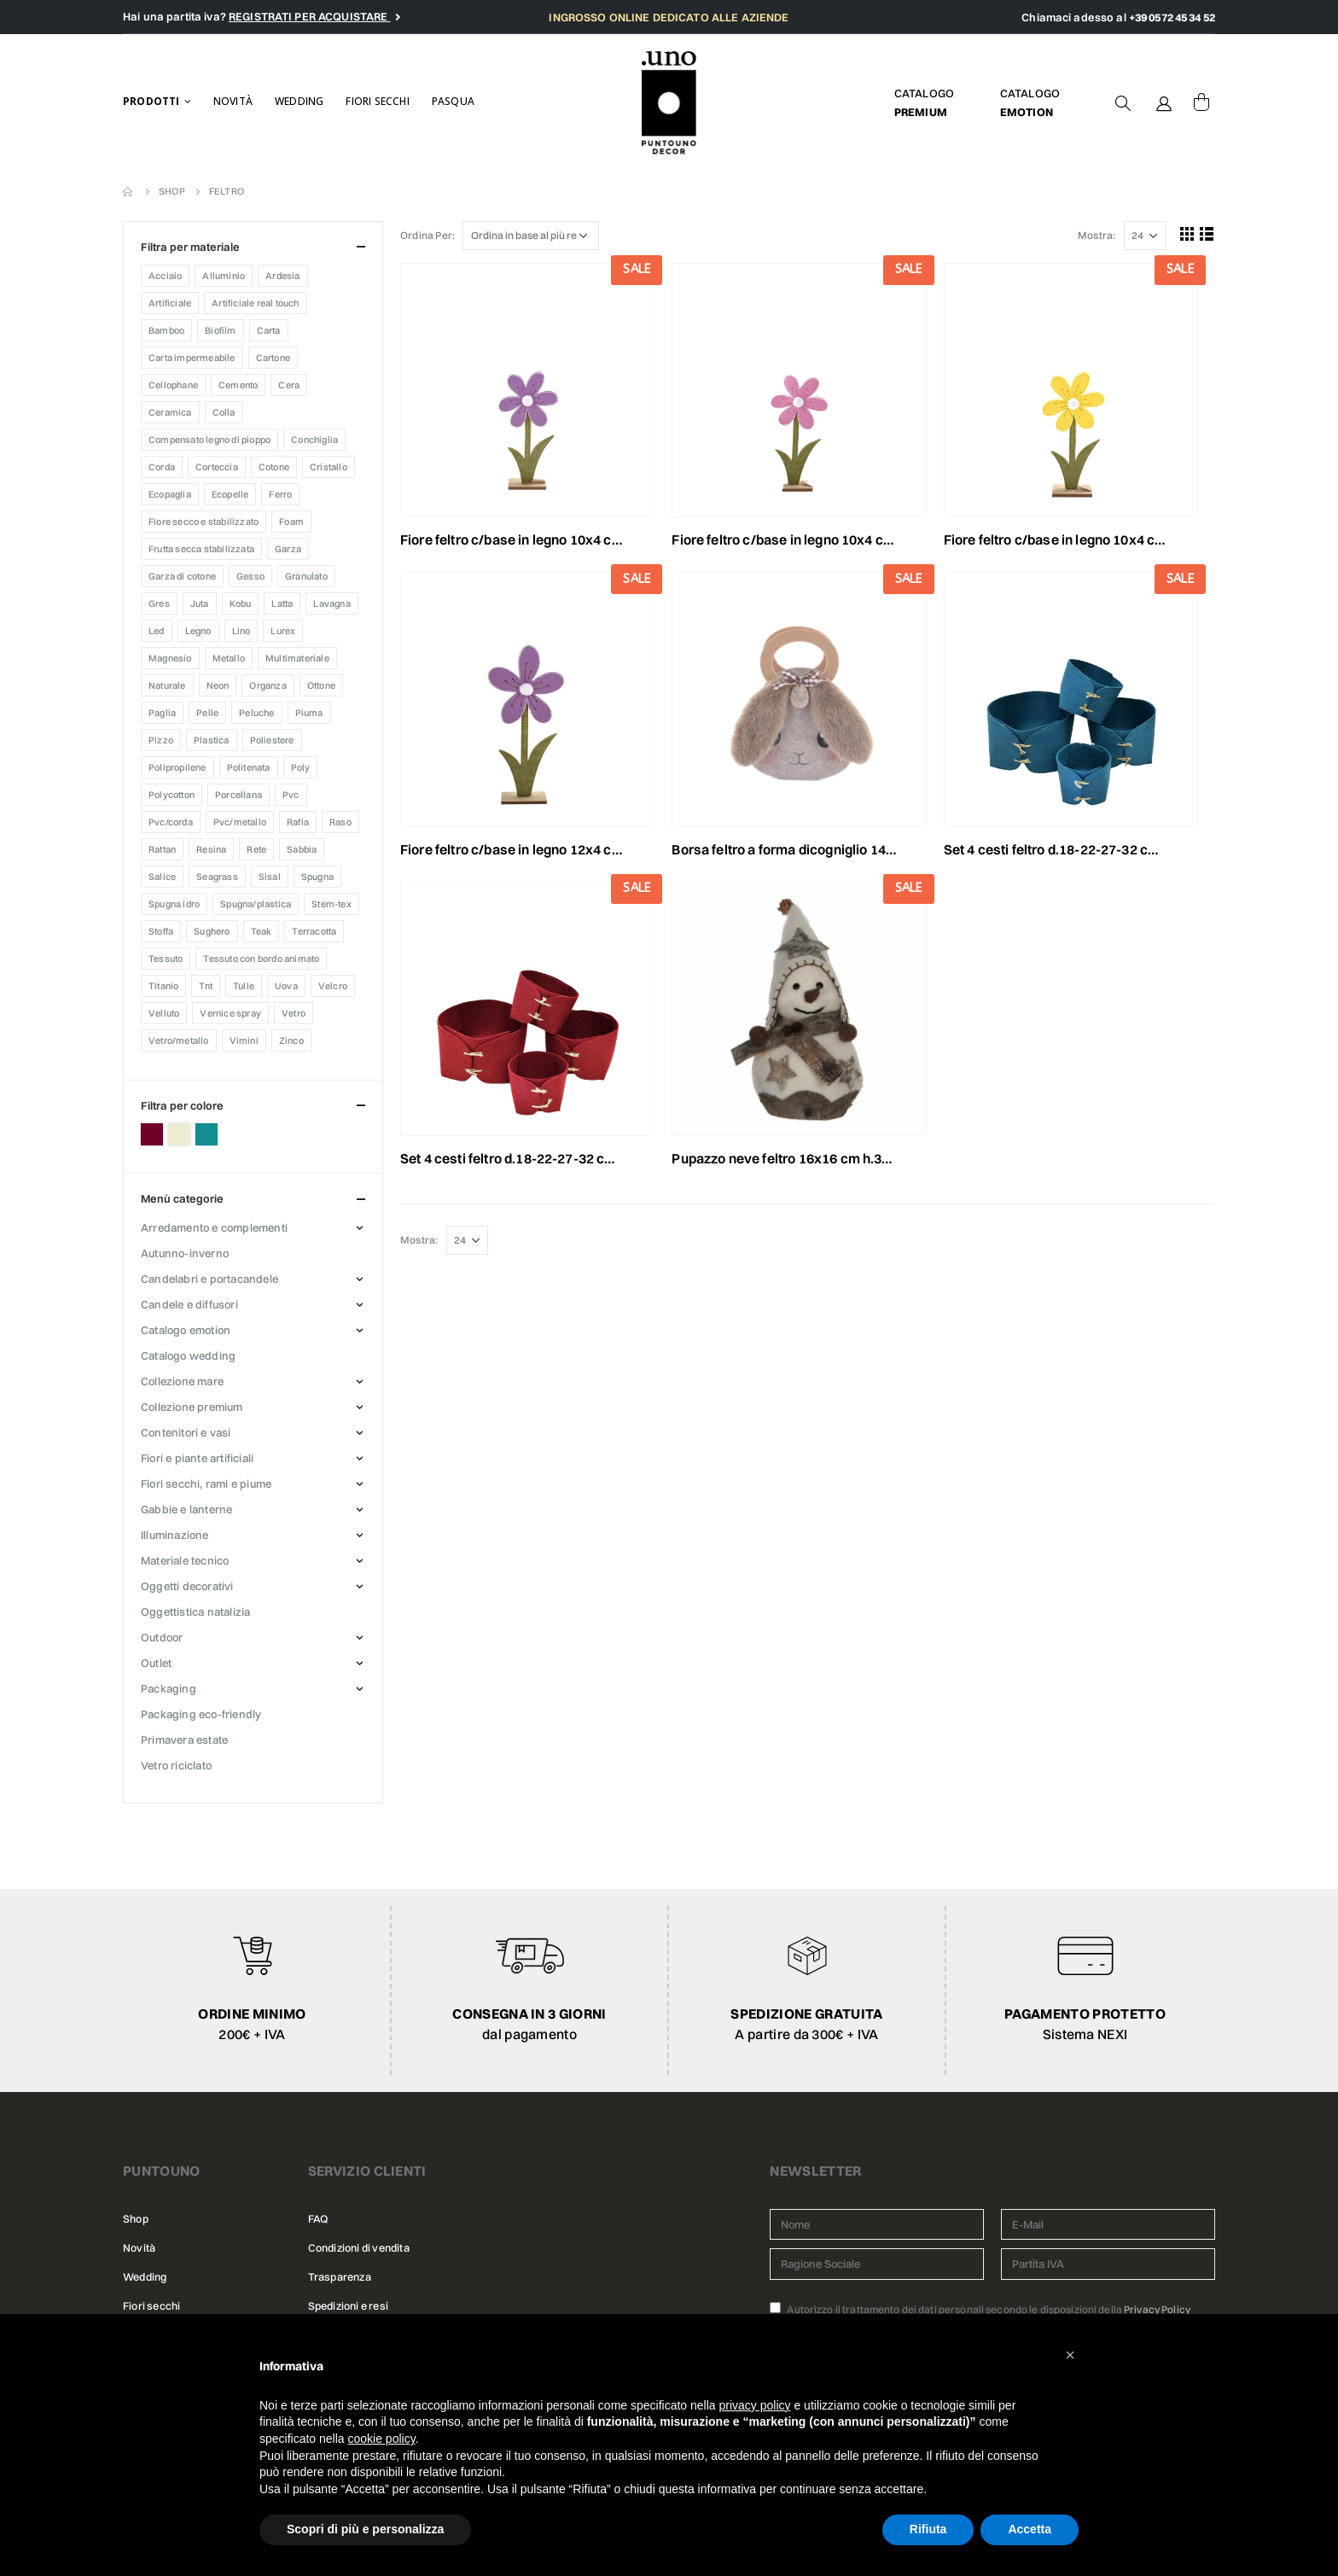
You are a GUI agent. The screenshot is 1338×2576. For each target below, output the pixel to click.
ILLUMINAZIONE (175, 1535)
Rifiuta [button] (928, 2529)
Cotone (274, 467)
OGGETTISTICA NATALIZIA (195, 1611)
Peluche (256, 713)
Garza (288, 549)
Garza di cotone (182, 576)
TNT (205, 986)
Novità (233, 101)
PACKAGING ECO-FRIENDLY (201, 1714)
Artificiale (169, 303)
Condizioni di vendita (359, 2247)
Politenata (249, 767)
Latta (282, 603)
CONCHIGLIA (314, 440)
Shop (135, 2218)
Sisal (270, 877)
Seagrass (217, 877)
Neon (218, 685)
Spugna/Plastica (255, 904)
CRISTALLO (328, 467)
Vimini (244, 1040)
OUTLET (156, 1663)
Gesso (250, 576)
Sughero (212, 931)
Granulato (306, 576)
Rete (256, 849)
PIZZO (160, 740)
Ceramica (170, 412)
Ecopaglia (169, 494)
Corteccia (216, 467)
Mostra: (1096, 235)
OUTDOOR (162, 1637)
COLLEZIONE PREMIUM (192, 1406)
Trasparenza (339, 2276)
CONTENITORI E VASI (186, 1432)
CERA (289, 385)
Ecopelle (230, 494)
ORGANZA (267, 685)
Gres (159, 603)
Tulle (243, 986)
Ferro (280, 494)
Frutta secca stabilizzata (201, 549)
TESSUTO (165, 959)
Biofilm (220, 330)
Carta (269, 330)
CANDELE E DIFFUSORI (189, 1304)
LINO (241, 631)
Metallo (228, 658)
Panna (179, 1134)
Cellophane (173, 385)
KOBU (241, 603)
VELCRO (332, 986)
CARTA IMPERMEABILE (192, 358)
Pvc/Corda (170, 822)
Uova (286, 986)
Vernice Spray (230, 1013)
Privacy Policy (1157, 2309)
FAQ (318, 2218)
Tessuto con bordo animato (261, 959)
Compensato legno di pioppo (209, 440)
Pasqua (453, 101)
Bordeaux (152, 1134)
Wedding (299, 101)
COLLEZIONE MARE (182, 1381)
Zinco (291, 1040)
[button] (1070, 2355)
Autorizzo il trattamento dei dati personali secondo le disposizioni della (980, 2309)
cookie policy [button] (382, 2438)
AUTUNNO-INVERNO (185, 1253)
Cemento (238, 385)
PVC (291, 795)
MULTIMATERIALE (297, 658)
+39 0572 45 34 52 (1172, 17)
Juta (199, 603)
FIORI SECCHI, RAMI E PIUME (206, 1483)
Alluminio (223, 276)
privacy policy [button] (755, 2405)
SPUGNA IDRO (174, 904)
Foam (291, 521)
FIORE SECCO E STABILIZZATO (203, 521)
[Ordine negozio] (530, 235)
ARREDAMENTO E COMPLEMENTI (214, 1227)
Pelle (207, 713)
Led (156, 631)
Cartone (273, 358)
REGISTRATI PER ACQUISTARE (310, 16)
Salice (162, 877)
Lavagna (331, 603)
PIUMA (309, 713)
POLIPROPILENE (177, 767)
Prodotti (151, 101)
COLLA (224, 412)
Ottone (321, 685)
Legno (198, 631)
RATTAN (162, 849)
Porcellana (238, 795)
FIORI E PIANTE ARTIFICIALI (197, 1458)
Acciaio (165, 276)
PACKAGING (168, 1688)
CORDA (161, 467)
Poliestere (272, 740)
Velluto (163, 1013)
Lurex (283, 631)
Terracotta (314, 931)
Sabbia (302, 849)
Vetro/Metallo (178, 1040)
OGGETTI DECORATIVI (187, 1586)
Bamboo (166, 330)
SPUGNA (317, 877)
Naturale (167, 685)
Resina (211, 849)
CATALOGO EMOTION (185, 1330)
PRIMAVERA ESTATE (184, 1739)
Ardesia (282, 276)
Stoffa (160, 931)
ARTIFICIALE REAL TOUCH (255, 303)
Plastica (212, 740)
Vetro (293, 1013)
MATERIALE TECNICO (185, 1560)
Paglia (162, 713)
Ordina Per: (427, 235)
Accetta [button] (1029, 2529)
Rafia (298, 822)
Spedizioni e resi (348, 2305)
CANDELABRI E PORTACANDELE (209, 1278)
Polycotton (171, 795)
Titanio (163, 986)
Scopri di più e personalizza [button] (365, 2529)
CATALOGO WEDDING (188, 1355)
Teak (261, 931)
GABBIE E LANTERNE (186, 1509)
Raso (340, 822)
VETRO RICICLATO (176, 1765)
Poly (301, 767)
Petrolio (206, 1134)
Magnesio (170, 658)
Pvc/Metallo (239, 822)
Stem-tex (331, 904)
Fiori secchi (377, 101)
